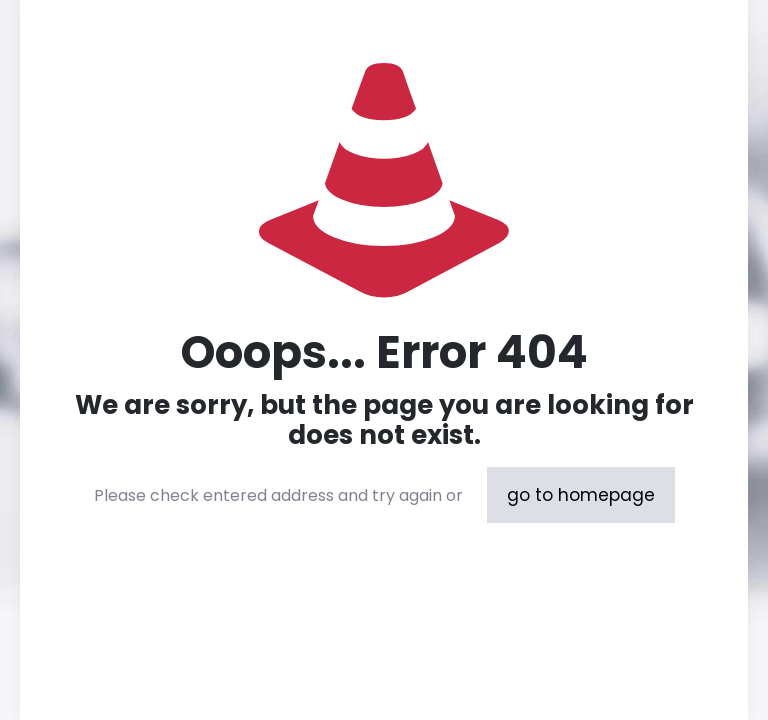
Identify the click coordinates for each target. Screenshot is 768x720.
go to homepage (581, 495)
